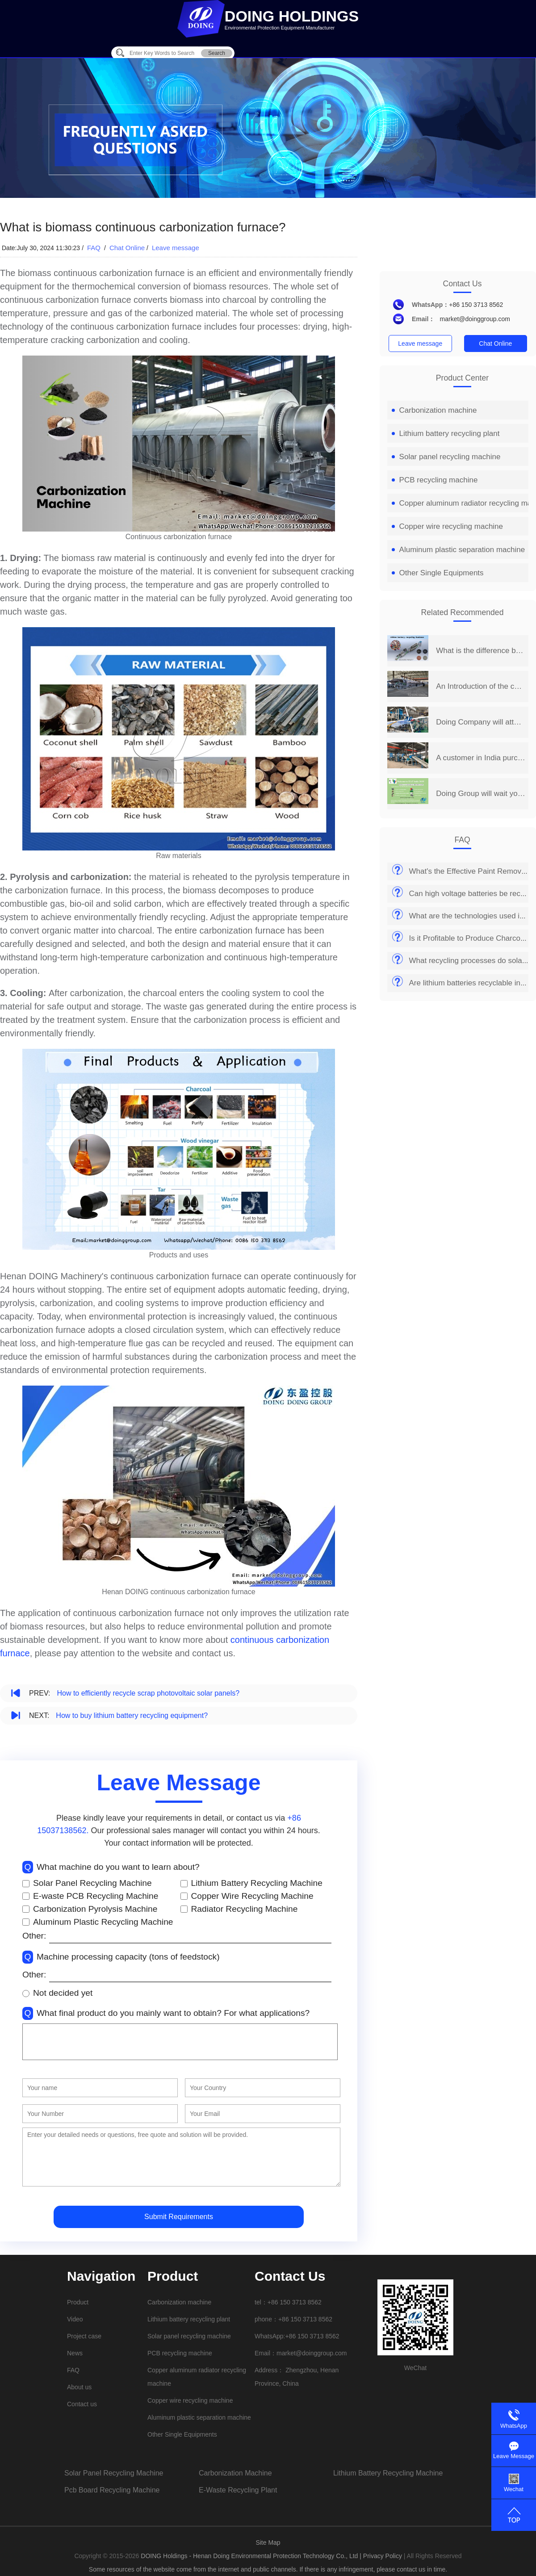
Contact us (82, 2404)
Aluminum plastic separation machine (458, 549)
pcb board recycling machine (111, 2490)
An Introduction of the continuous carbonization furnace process (480, 686)
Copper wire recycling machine (447, 526)
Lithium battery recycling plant (446, 433)
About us (79, 2387)
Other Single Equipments (438, 573)
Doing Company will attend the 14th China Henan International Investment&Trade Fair (480, 722)
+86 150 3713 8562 (476, 304)
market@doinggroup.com (475, 319)
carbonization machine (235, 2473)
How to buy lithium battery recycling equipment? (132, 1715)
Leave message (175, 247)
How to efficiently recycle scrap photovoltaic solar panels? (148, 1693)
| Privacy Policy (381, 2555)
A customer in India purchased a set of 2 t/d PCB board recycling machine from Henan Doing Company (480, 758)
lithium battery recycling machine (388, 2473)
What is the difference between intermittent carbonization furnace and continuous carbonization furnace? (480, 650)
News (75, 2353)
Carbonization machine (434, 410)
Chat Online (127, 247)
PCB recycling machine (435, 480)
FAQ (94, 247)
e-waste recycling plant (238, 2490)
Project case (84, 2336)
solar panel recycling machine (113, 2473)
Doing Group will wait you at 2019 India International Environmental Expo (480, 793)
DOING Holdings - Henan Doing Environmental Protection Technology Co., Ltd (250, 2555)
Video (75, 2319)
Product (77, 2302)
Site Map (267, 2542)
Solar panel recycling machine (446, 456)
